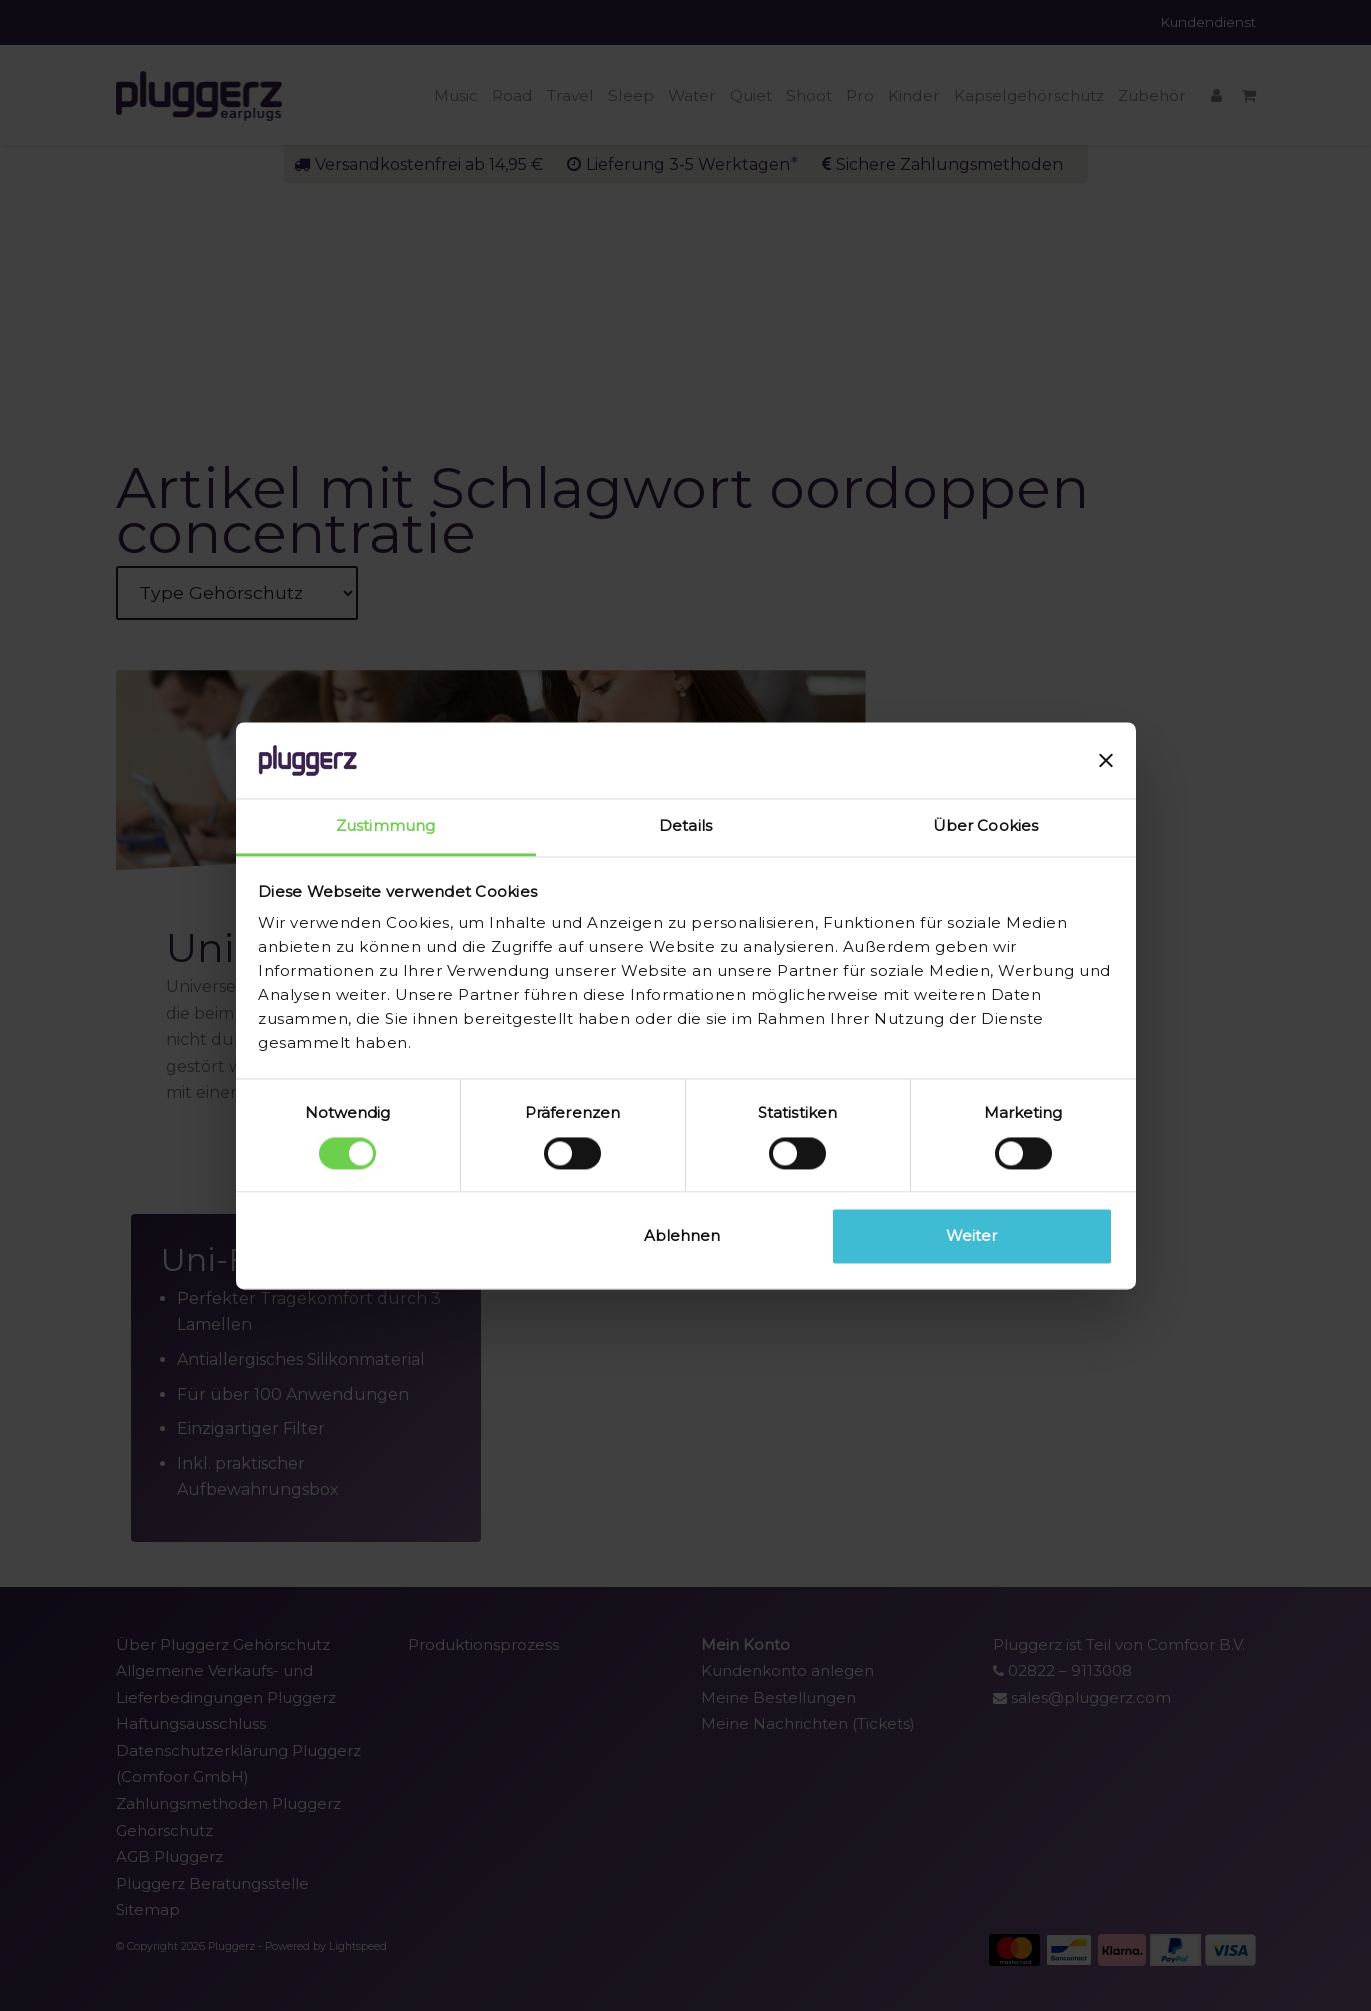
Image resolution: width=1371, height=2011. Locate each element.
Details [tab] (685, 826)
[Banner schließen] (1106, 760)
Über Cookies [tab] (985, 826)
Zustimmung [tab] (385, 826)
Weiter (971, 1236)
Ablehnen (682, 1236)
